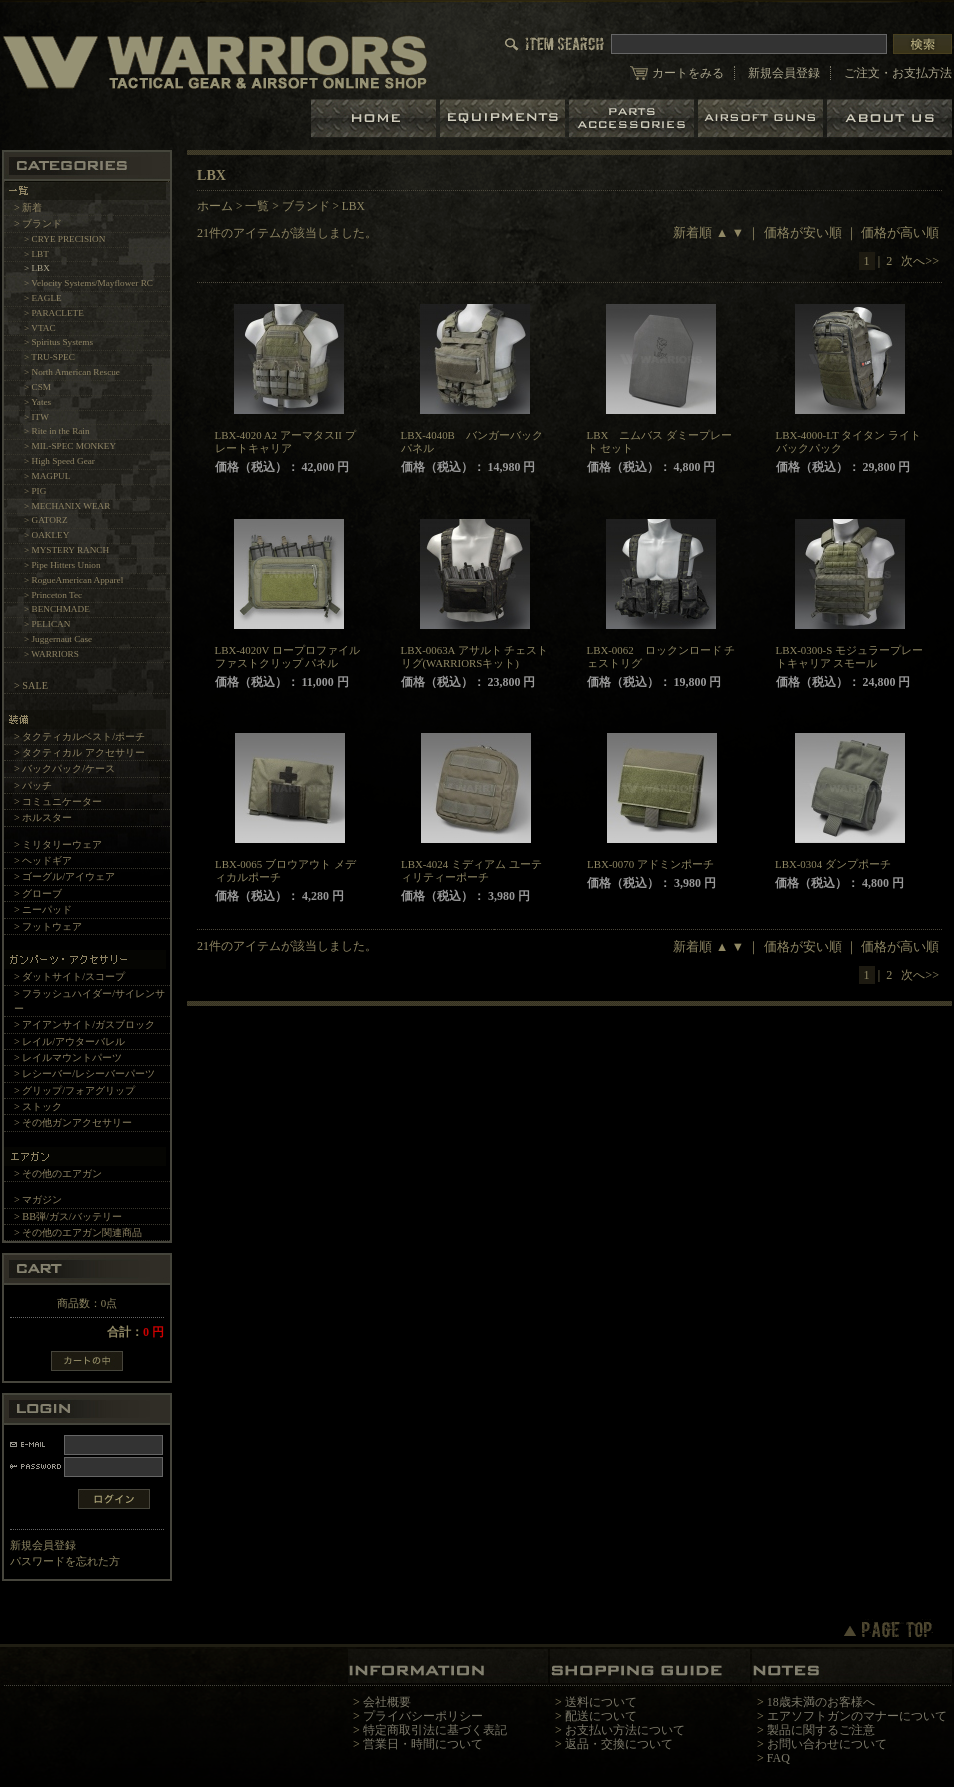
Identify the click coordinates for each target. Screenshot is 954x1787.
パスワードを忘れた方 (65, 1561)
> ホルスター (43, 817)
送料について (601, 1702)
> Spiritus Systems (58, 342)
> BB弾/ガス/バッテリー (68, 1216)
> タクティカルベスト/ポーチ (79, 736)
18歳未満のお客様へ (821, 1702)
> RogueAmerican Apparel (73, 580)
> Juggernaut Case (58, 639)
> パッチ (33, 785)
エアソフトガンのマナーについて (857, 1716)
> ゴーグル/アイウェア (64, 876)
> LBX (37, 268)
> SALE (31, 685)
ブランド (306, 206)
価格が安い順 (803, 233)
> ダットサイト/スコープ (69, 976)
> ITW (36, 417)
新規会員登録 (784, 73)
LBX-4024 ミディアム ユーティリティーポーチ (471, 870)
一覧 (257, 206)
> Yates (37, 402)
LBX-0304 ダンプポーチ (833, 864)
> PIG (35, 491)
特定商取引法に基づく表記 (435, 1730)
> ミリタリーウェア (58, 844)
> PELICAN (47, 624)
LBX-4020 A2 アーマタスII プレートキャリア (285, 441)
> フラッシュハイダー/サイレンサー (89, 1001)
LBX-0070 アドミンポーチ (650, 864)
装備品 (504, 118)
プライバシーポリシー (423, 1716)
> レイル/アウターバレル (69, 1041)
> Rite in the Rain (57, 431)
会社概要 (387, 1702)
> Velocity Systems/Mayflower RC (88, 283)
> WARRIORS (51, 654)
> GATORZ (46, 520)
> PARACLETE (54, 313)
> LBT (36, 254)
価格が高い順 (900, 233)
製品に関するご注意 (821, 1730)
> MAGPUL (47, 476)
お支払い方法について (625, 1730)
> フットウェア (48, 926)
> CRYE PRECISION (64, 239)
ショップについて (889, 118)
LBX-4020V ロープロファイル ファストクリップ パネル (288, 656)
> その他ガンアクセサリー (73, 1122)
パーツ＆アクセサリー (633, 118)
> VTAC (40, 328)
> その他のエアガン (58, 1173)
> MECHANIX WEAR (67, 506)
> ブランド (38, 223)
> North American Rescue (72, 372)
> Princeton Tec (53, 595)
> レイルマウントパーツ (68, 1057)
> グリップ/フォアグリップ (74, 1090)
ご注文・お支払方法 (898, 73)
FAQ (778, 1758)
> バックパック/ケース (64, 768)
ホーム (375, 118)
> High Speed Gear (59, 461)
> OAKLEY (46, 535)
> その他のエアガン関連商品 (78, 1232)
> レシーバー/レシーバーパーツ (84, 1073)
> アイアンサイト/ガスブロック (84, 1024)
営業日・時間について (423, 1744)
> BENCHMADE (57, 609)
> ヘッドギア (43, 860)
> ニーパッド (43, 909)
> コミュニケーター (58, 801)
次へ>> (920, 261)
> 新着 (28, 207)
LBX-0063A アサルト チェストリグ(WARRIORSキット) (475, 656)
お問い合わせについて (827, 1744)
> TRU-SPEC (49, 357)
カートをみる (688, 73)
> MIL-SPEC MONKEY (70, 446)
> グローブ (38, 893)
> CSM (37, 387)
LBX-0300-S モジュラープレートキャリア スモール (850, 656)
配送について (601, 1716)
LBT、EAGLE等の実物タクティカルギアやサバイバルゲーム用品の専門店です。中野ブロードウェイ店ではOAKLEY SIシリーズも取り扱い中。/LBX (215, 61)
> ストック (38, 1106)
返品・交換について (619, 1744)
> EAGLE (43, 298)
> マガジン (38, 1199)
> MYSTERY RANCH (66, 550)
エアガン (762, 118)
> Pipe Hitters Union (62, 565)
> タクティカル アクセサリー (79, 752)
